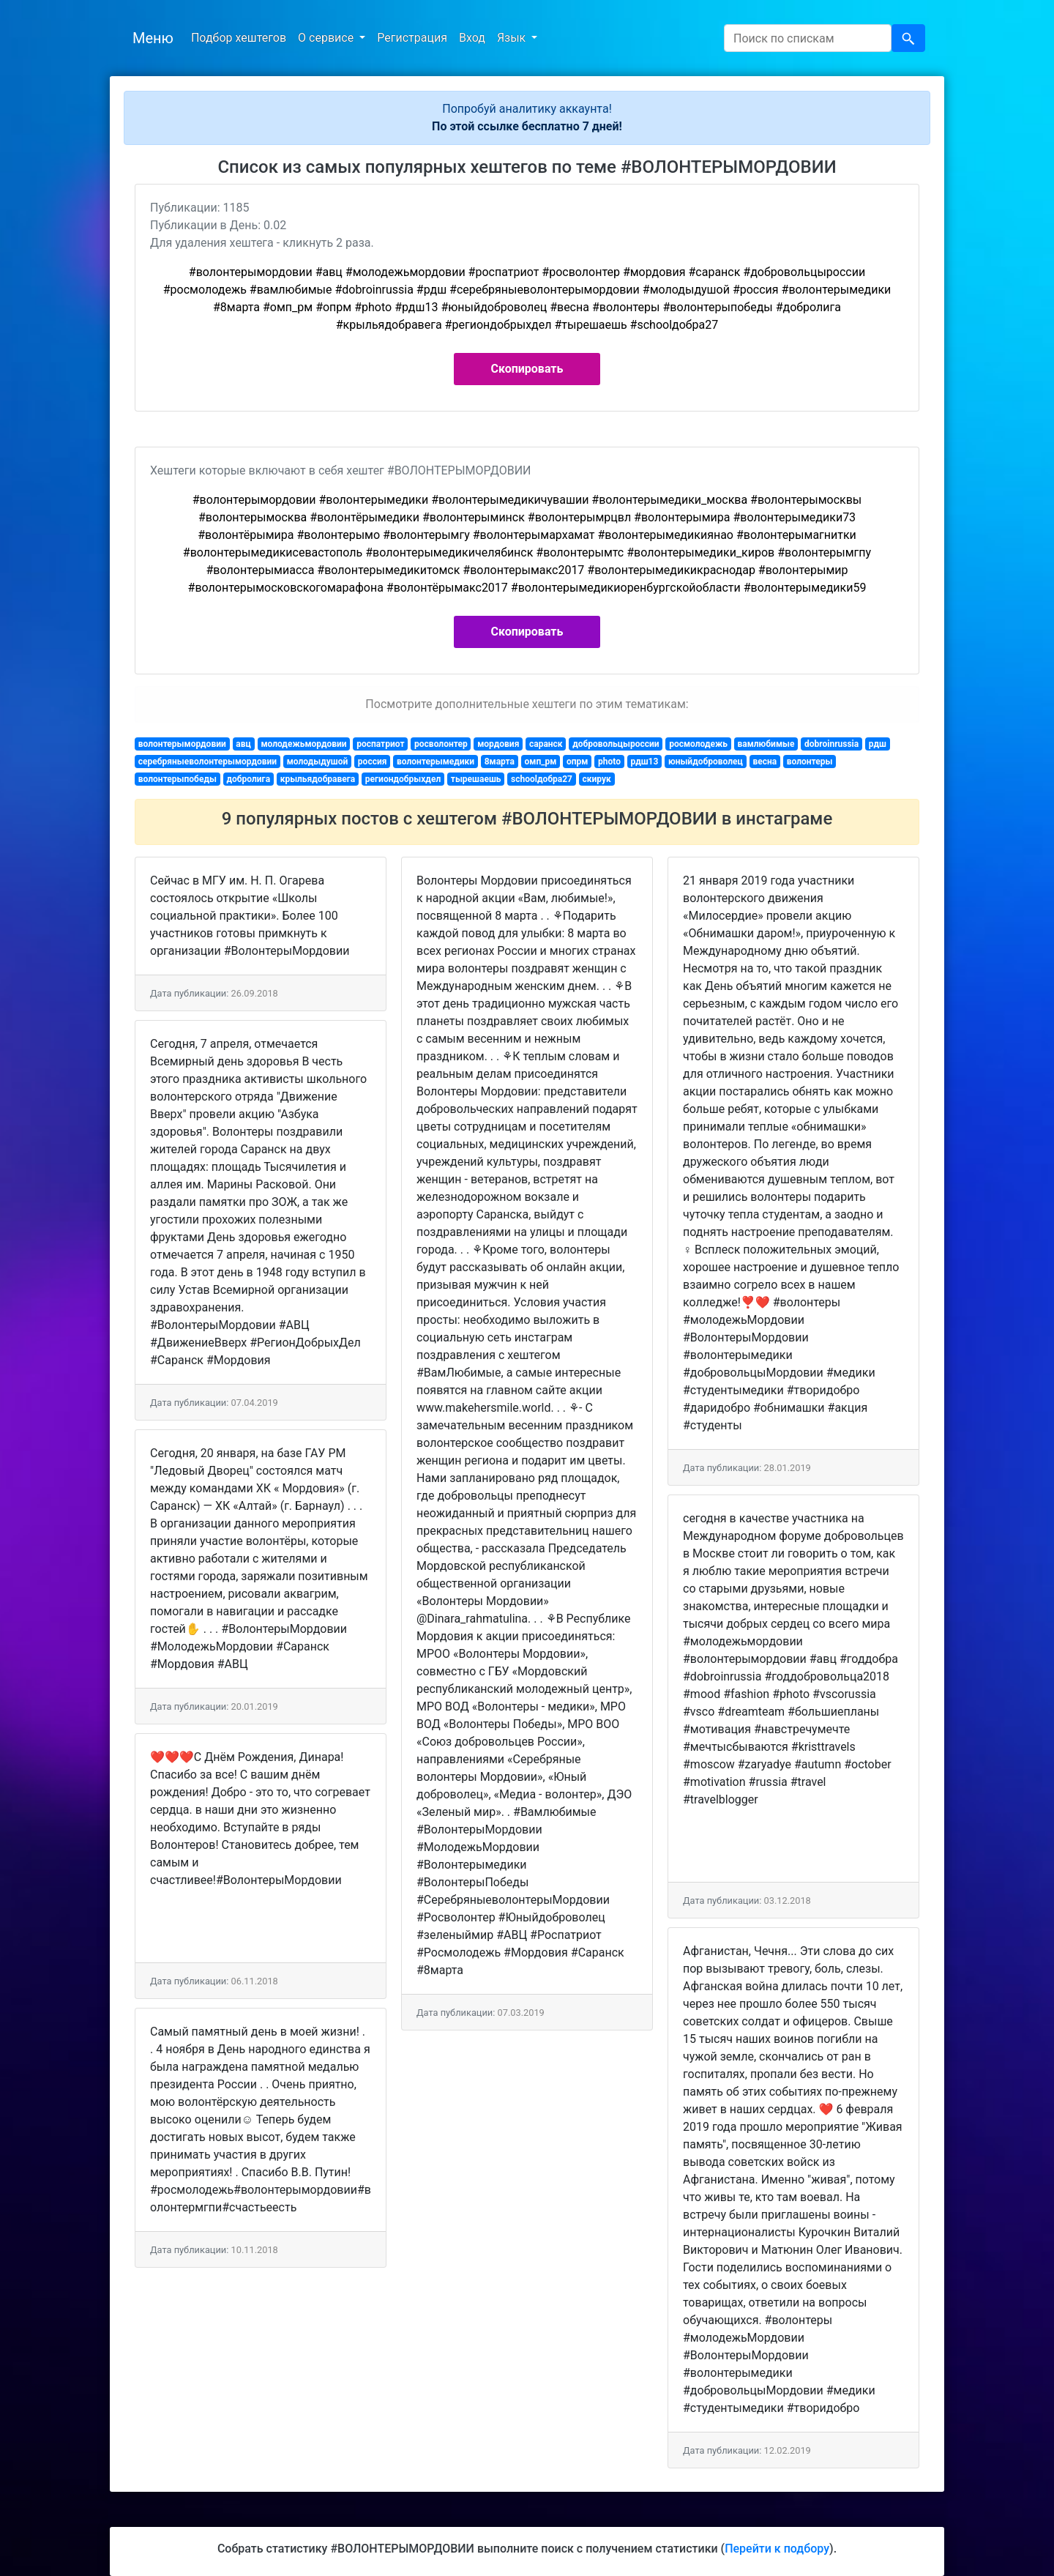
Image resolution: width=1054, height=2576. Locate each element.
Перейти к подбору (777, 2548)
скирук (597, 779)
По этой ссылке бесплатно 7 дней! (527, 126)
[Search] (808, 38)
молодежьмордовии (303, 744)
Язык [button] (512, 38)
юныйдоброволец (705, 761)
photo (609, 761)
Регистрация (412, 38)
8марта (500, 761)
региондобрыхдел (403, 779)
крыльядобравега (318, 779)
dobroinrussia (831, 744)
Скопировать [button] (527, 369)
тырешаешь (476, 779)
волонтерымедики (435, 761)
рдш (877, 744)
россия (372, 761)
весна (764, 761)
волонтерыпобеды (177, 779)
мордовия (498, 744)
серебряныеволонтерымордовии (207, 761)
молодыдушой (317, 761)
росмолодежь (698, 744)
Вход (472, 38)
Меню (152, 38)
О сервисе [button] (327, 38)
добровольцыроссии (615, 744)
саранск (546, 744)
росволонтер (441, 744)
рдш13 (645, 761)
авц (243, 744)
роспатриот (380, 744)
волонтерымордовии (182, 744)
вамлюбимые (766, 744)
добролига (248, 779)
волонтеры (810, 761)
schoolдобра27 (541, 779)
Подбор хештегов (238, 38)
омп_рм (541, 761)
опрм (577, 761)
